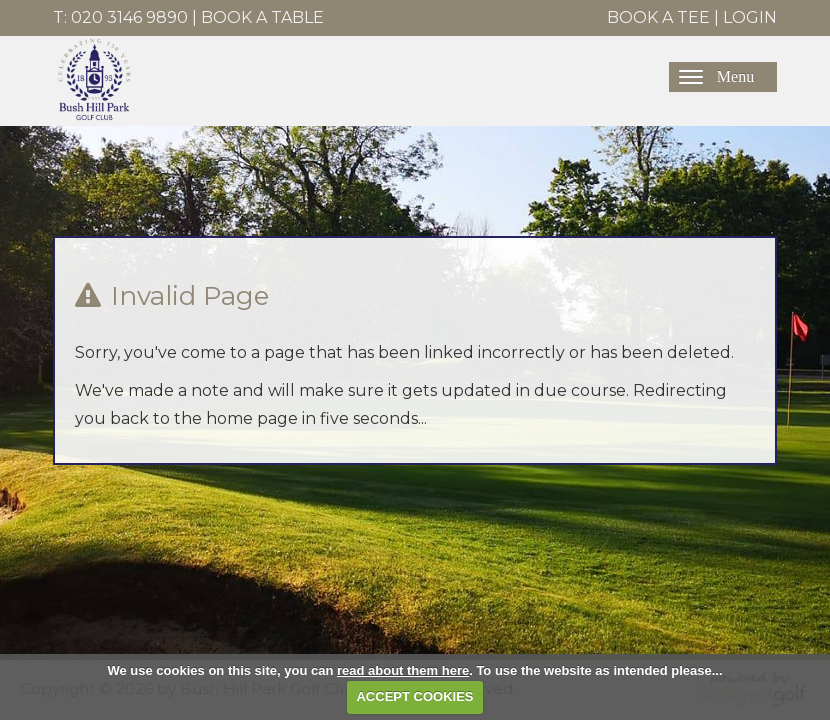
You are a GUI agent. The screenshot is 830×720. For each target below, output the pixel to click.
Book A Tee (658, 17)
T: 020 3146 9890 (120, 17)
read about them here (403, 670)
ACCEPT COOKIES (414, 696)
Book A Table (262, 17)
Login (750, 17)
